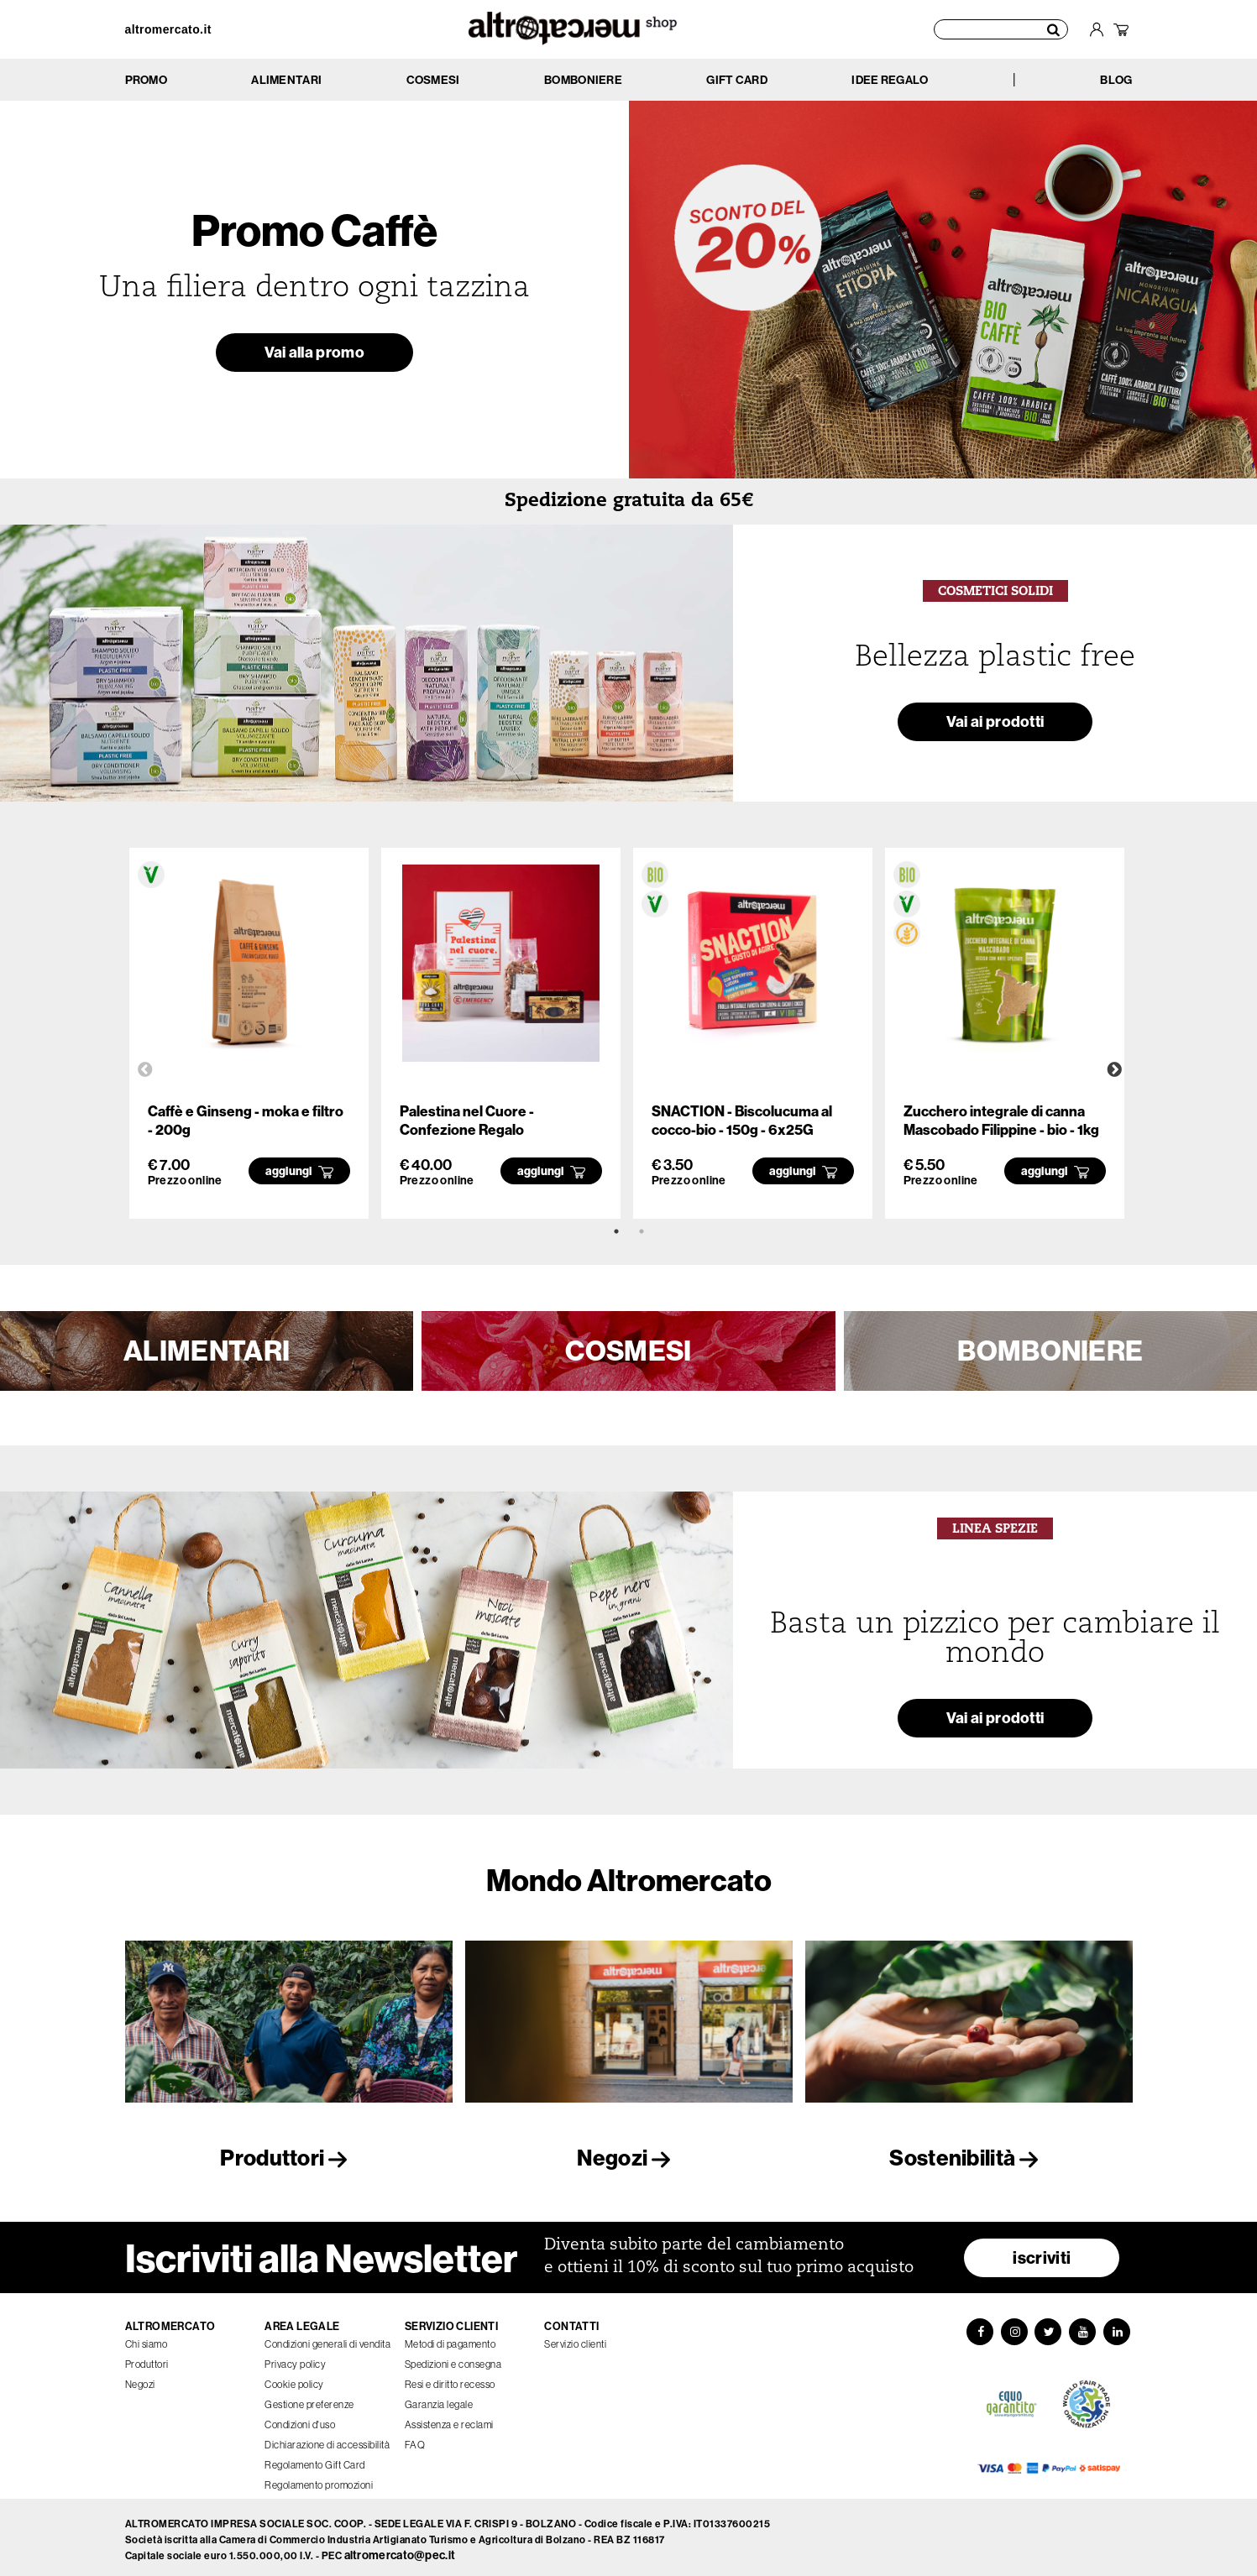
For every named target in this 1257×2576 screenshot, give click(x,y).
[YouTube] (1084, 2327)
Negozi (628, 2157)
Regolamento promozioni (318, 2480)
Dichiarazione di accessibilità (327, 2439)
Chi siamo (146, 2339)
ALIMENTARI (206, 1350)
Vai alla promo (314, 354)
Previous (145, 1070)
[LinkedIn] (1119, 2327)
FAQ (415, 2439)
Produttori (288, 2157)
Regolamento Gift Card (314, 2459)
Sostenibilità (968, 2157)
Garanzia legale (439, 2399)
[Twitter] (1048, 2327)
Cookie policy (294, 2379)
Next (1114, 1070)
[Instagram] (1013, 2327)
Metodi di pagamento (450, 2339)
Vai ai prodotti (995, 723)
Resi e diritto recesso (450, 2379)
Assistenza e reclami (449, 2419)
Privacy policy (295, 2359)
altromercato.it (168, 29)
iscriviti (1042, 2252)
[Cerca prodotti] (1002, 29)
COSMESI (628, 1350)
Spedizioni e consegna (453, 2359)
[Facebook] (978, 2327)
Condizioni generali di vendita (327, 2339)
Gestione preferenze (309, 2399)
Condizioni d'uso (299, 2419)
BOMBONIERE (1050, 1350)
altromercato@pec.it (400, 2550)
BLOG (1116, 79)
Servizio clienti (575, 2339)
